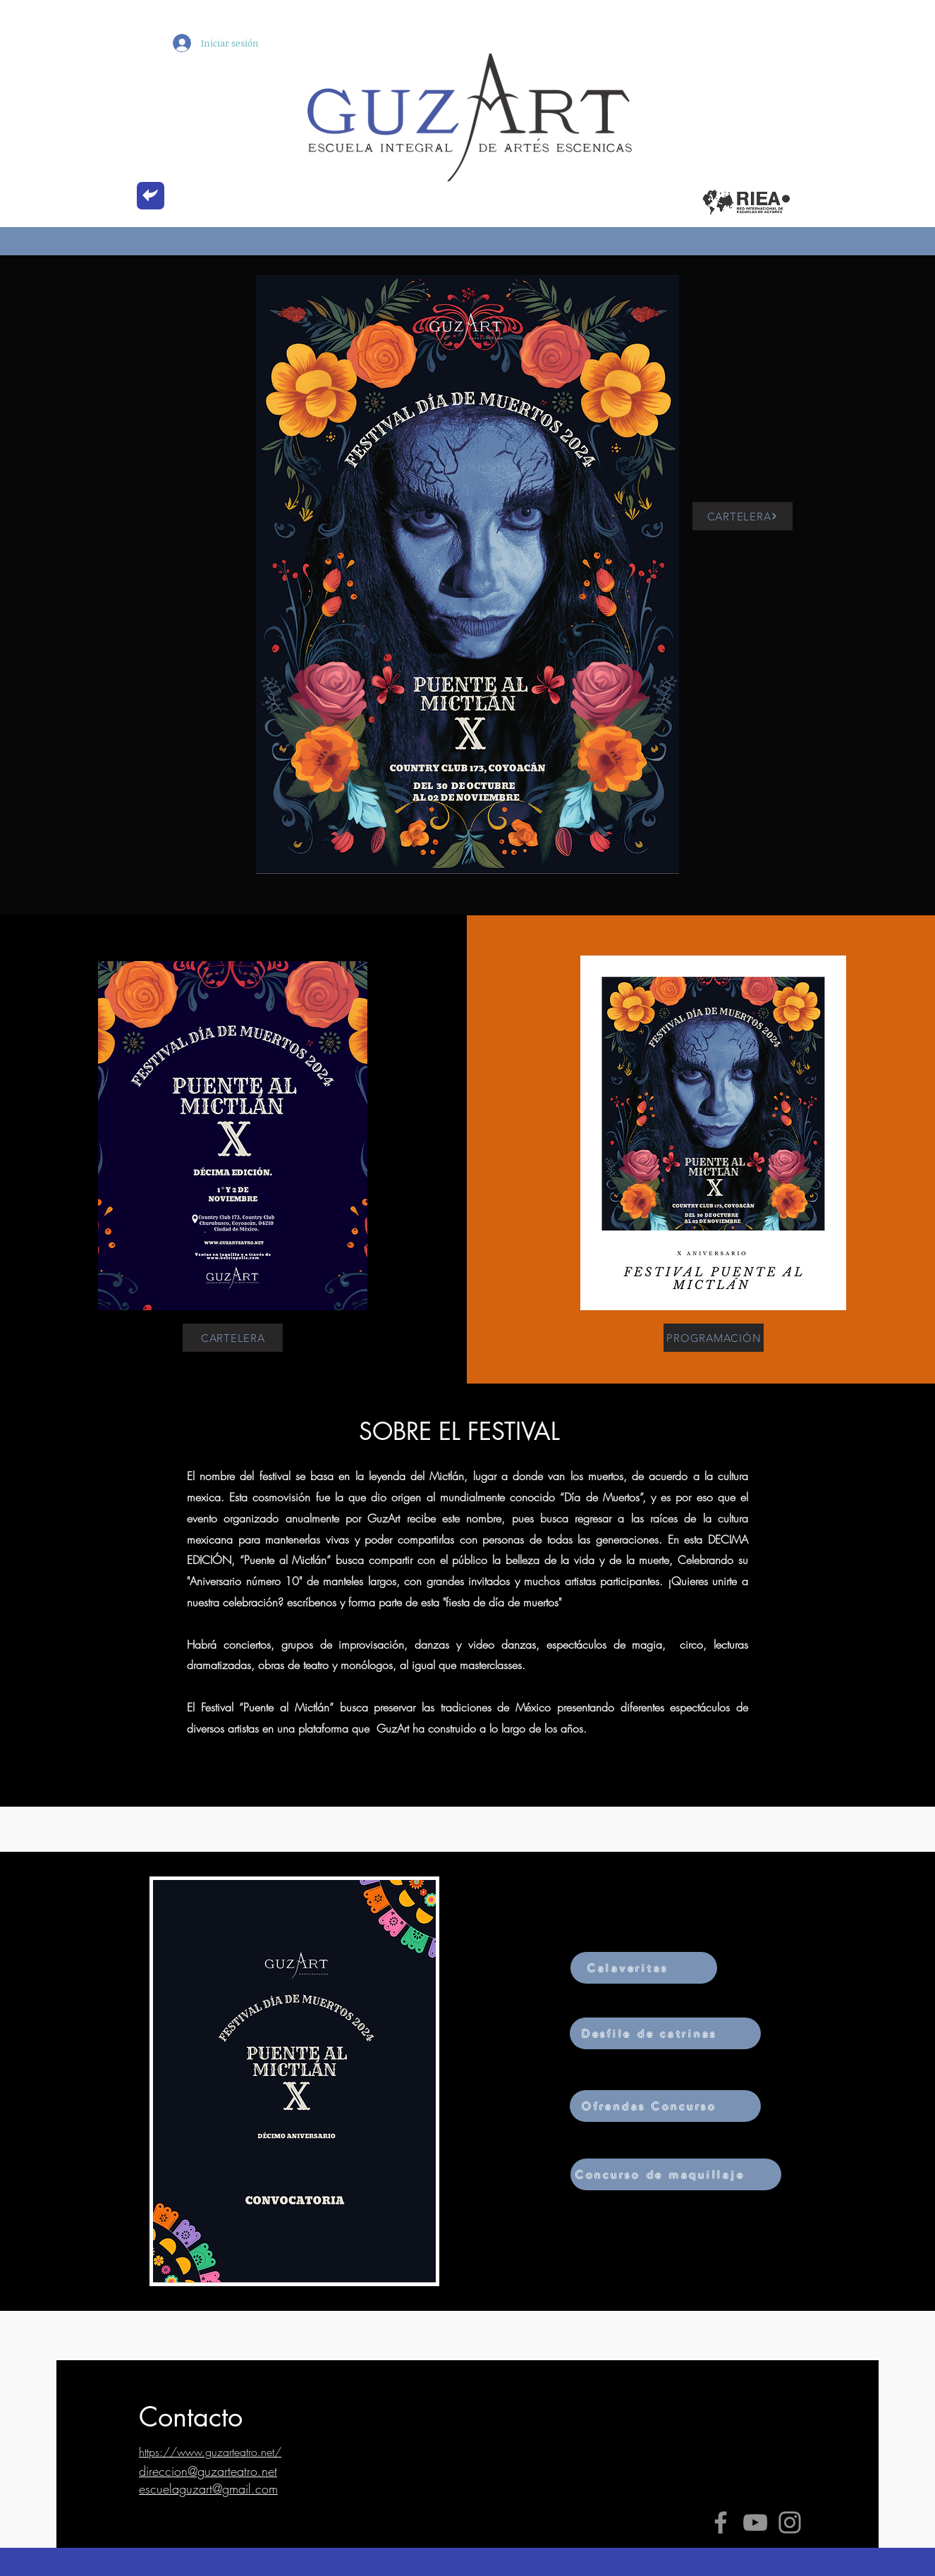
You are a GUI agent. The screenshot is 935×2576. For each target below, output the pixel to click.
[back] (150, 195)
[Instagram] (790, 2522)
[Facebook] (720, 2522)
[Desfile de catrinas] (665, 2033)
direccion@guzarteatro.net (208, 2470)
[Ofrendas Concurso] (665, 2106)
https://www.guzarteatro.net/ (210, 2452)
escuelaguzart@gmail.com (208, 2488)
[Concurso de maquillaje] (675, 2174)
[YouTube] (755, 2522)
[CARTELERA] (742, 516)
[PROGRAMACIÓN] (714, 1338)
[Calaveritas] (643, 1968)
